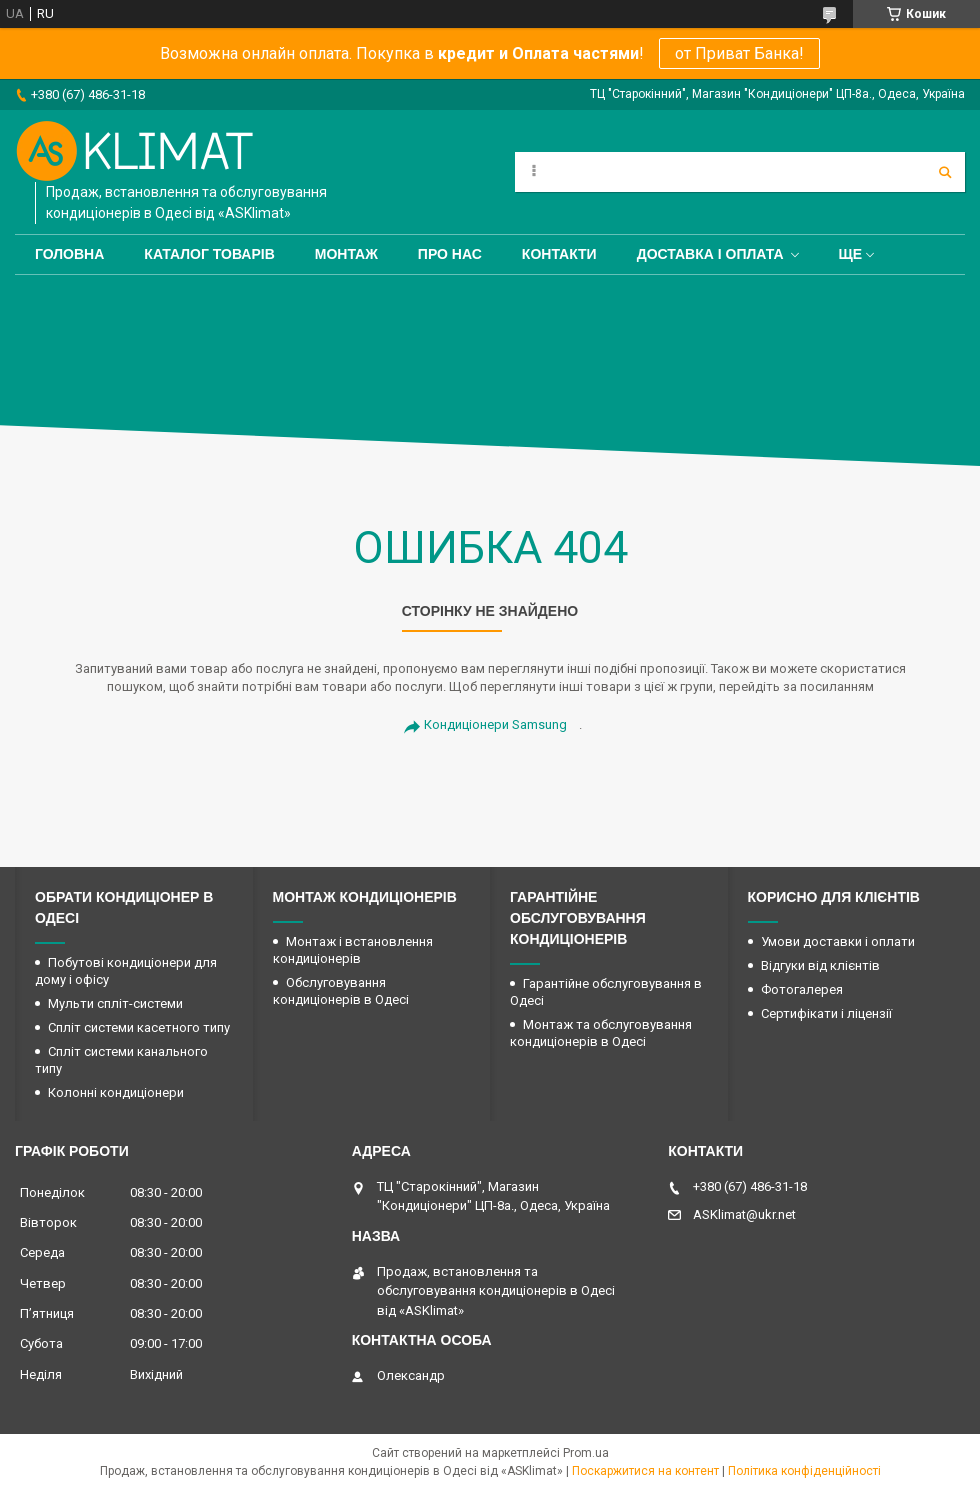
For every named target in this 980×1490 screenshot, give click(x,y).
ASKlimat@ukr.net (744, 1214)
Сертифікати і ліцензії (826, 1013)
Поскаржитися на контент (645, 1471)
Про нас (450, 254)
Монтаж (346, 254)
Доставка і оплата (710, 254)
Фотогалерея (802, 989)
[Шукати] (945, 172)
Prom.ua (586, 1453)
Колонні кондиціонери (116, 1092)
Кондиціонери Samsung (495, 724)
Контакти (559, 254)
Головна (69, 254)
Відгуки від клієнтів (820, 965)
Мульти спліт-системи (115, 1003)
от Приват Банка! (739, 53)
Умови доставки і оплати (838, 941)
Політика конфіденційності (804, 1471)
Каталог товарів (209, 254)
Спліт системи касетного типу (139, 1027)
